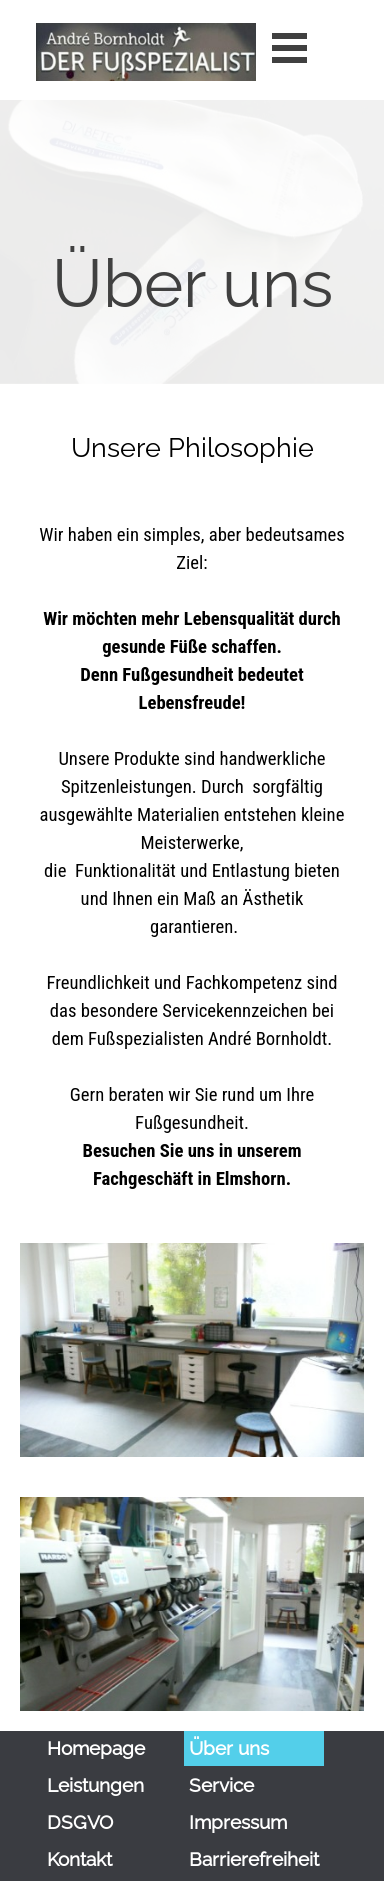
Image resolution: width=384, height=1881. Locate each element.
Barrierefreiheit (254, 1859)
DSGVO (80, 1822)
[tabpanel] (192, 317)
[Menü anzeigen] (289, 47)
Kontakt (79, 1859)
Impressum (238, 1822)
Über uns (229, 1748)
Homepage (96, 1748)
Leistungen (95, 1785)
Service (221, 1785)
